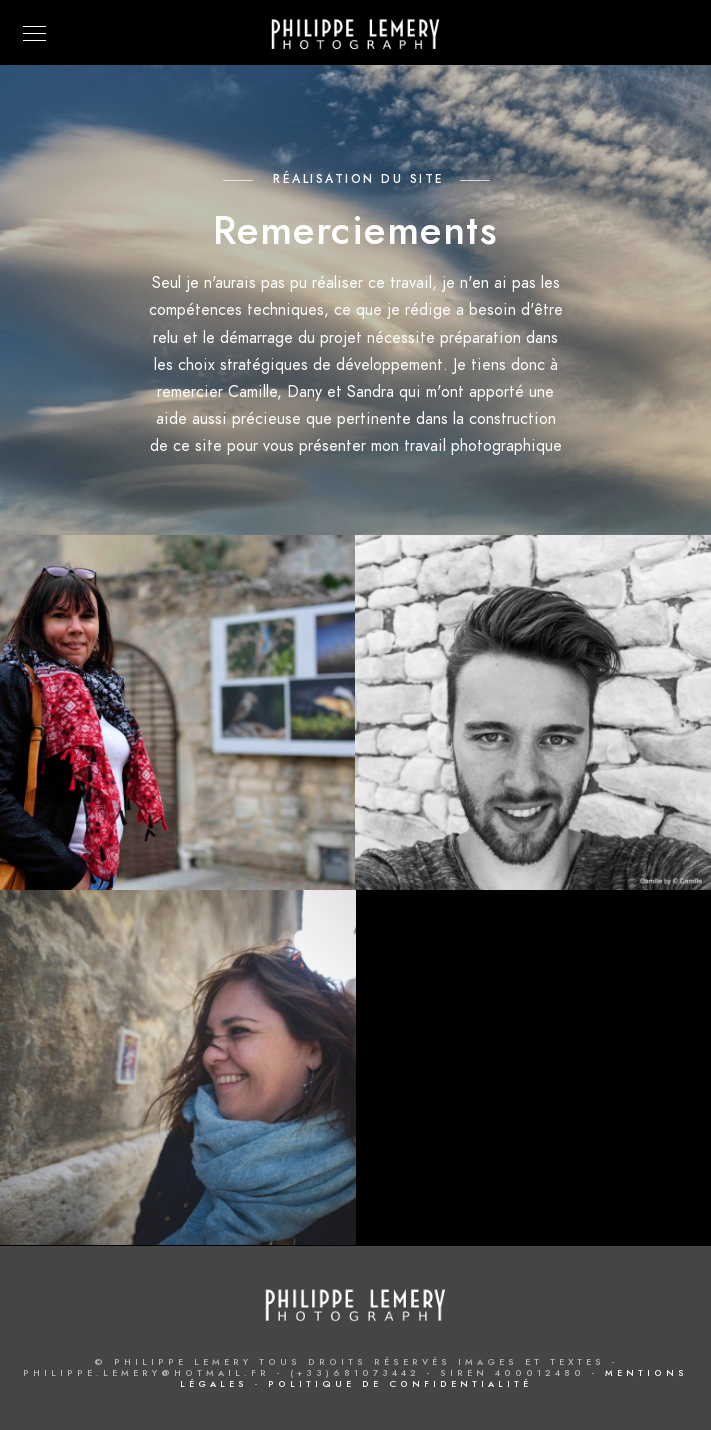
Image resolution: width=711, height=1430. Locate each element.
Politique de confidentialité (400, 1384)
